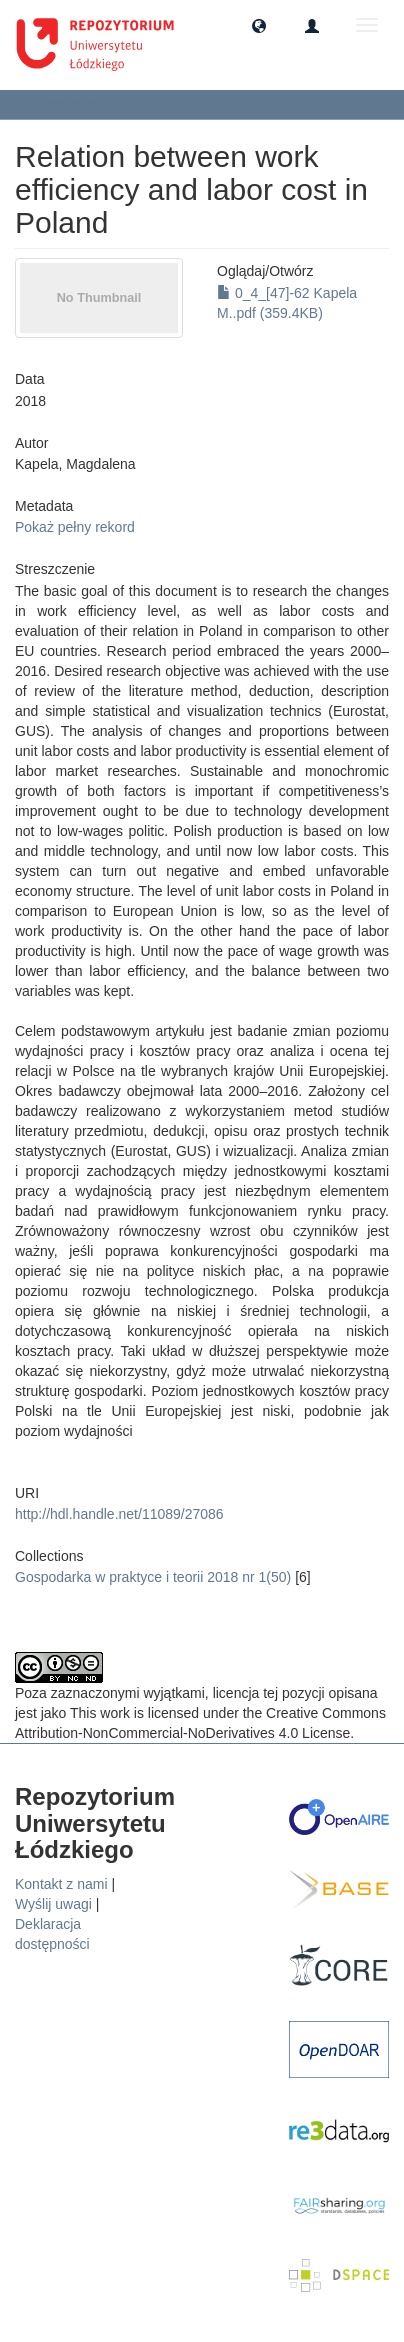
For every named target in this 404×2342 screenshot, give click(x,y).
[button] (259, 25)
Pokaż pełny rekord (75, 527)
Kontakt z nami (61, 1884)
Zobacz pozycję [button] (78, 104)
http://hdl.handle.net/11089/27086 (119, 1514)
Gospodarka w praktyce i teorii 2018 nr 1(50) (153, 1577)
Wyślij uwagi (53, 1904)
